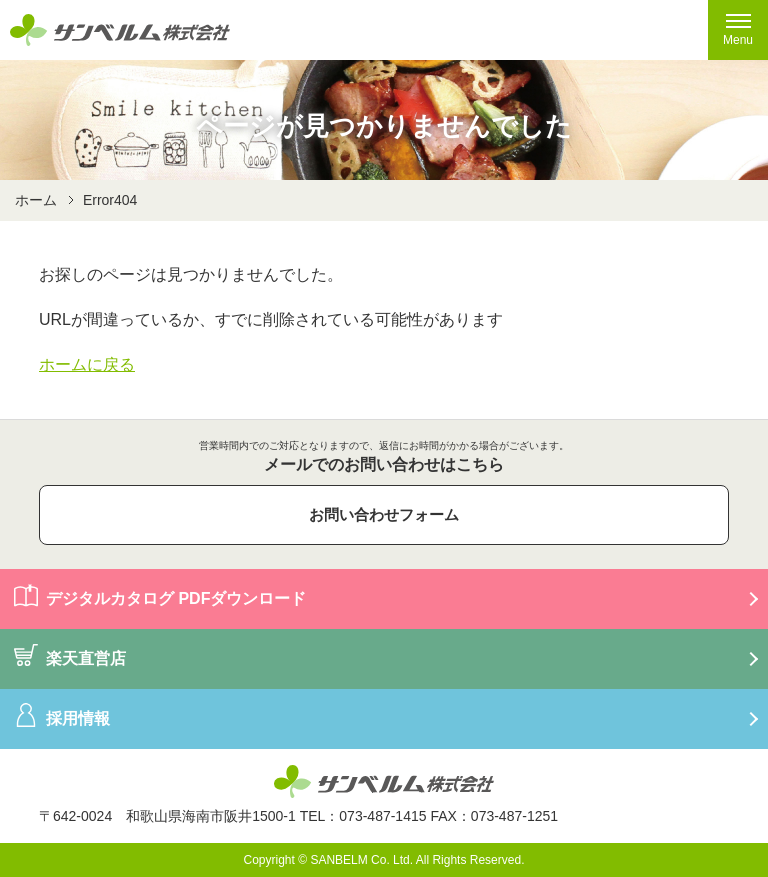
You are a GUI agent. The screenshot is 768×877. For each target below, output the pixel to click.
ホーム (36, 200)
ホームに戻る (87, 364)
